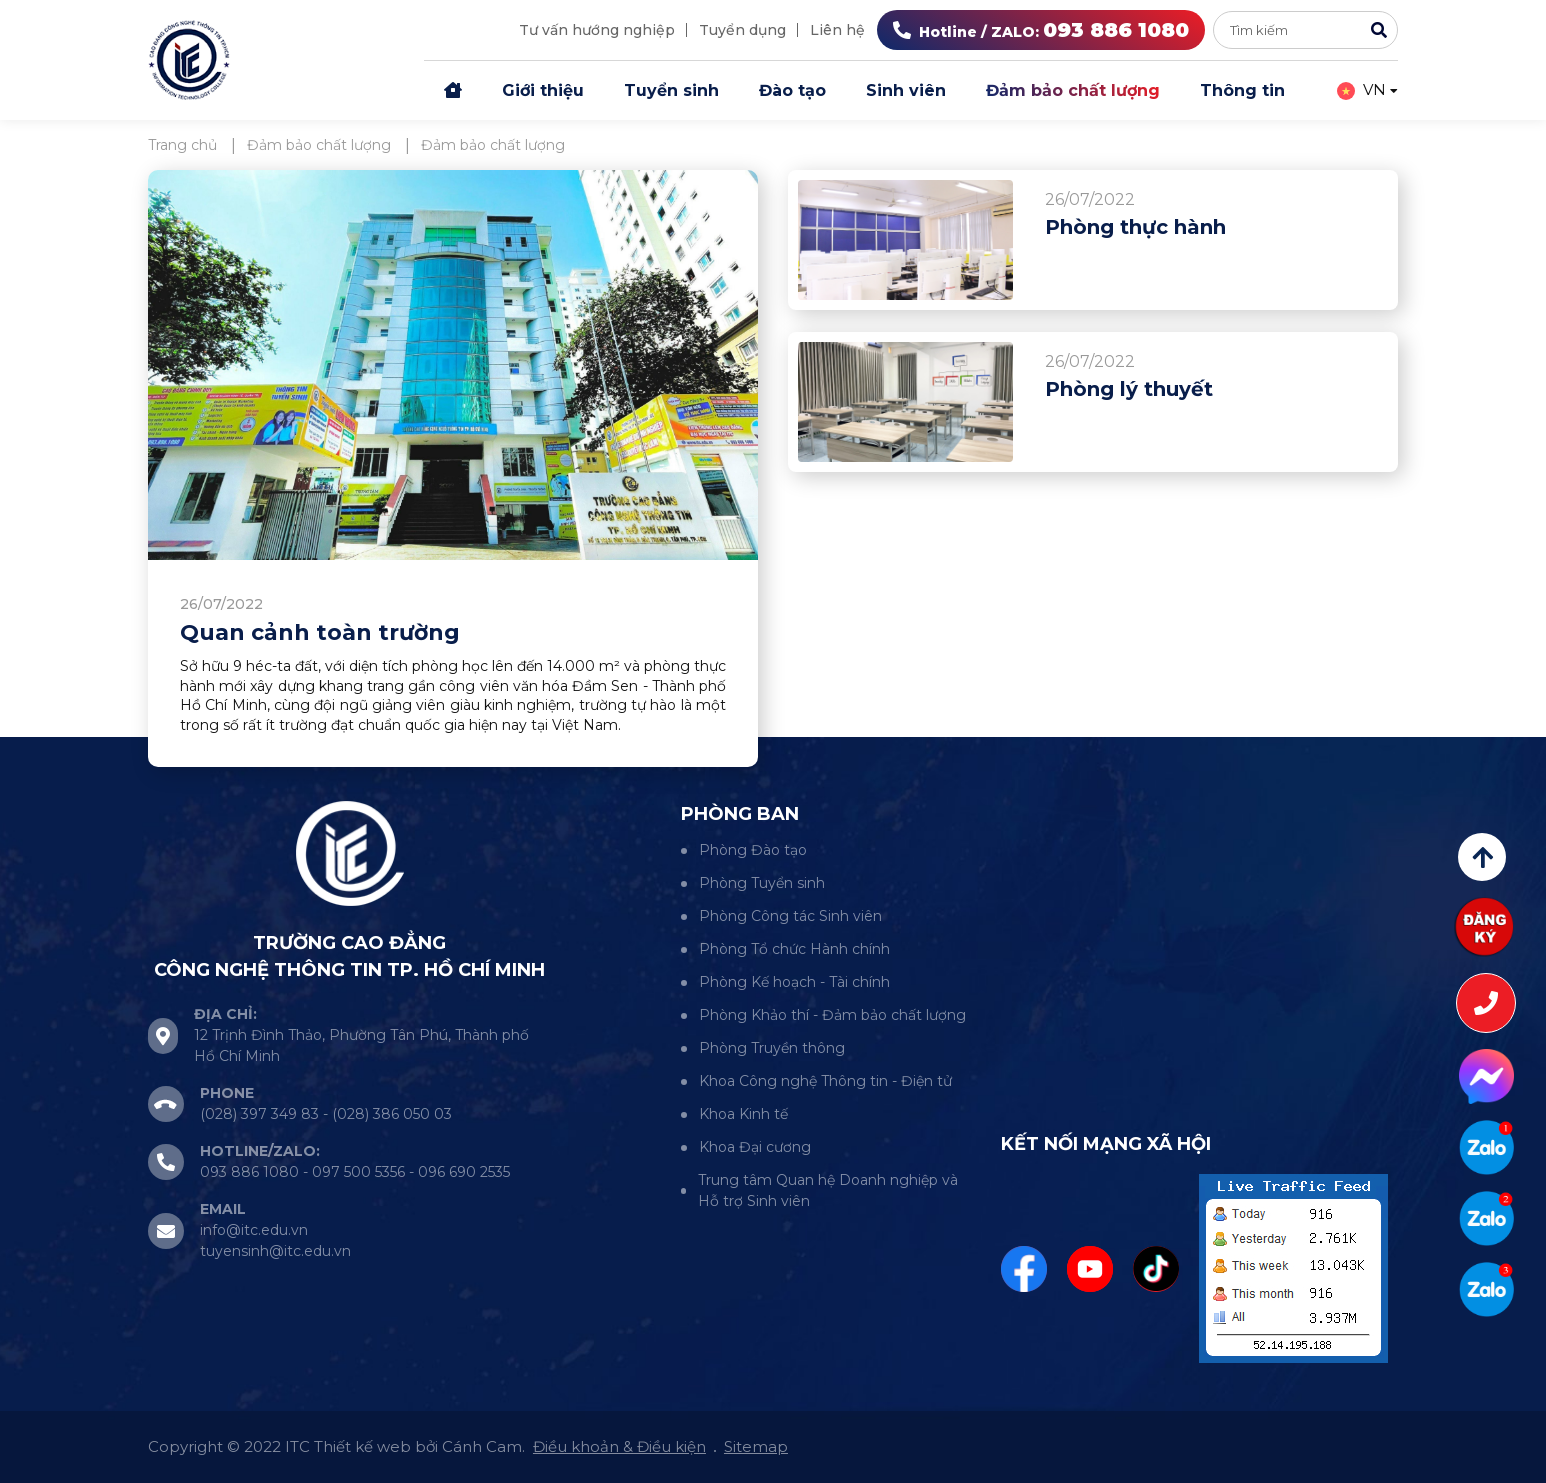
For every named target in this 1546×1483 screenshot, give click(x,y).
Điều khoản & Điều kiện (619, 1446)
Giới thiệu (543, 90)
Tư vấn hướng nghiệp (597, 30)
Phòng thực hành (1135, 227)
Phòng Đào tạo (753, 850)
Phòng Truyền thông (772, 1048)
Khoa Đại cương (755, 1147)
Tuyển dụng (742, 30)
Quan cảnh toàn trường (320, 632)
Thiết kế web (362, 1446)
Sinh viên (906, 90)
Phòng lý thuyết (1129, 389)
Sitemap (756, 1446)
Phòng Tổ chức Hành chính (794, 949)
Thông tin (1242, 90)
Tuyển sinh (671, 90)
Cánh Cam (482, 1446)
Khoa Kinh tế (743, 1114)
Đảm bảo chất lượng (1073, 90)
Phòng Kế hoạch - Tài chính (794, 982)
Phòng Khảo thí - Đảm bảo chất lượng (832, 1015)
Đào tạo (792, 90)
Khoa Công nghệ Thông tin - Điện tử (825, 1081)
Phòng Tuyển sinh (762, 883)
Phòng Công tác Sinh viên (790, 916)
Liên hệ (837, 30)
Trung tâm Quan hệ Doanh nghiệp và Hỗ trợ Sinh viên (828, 1190)
